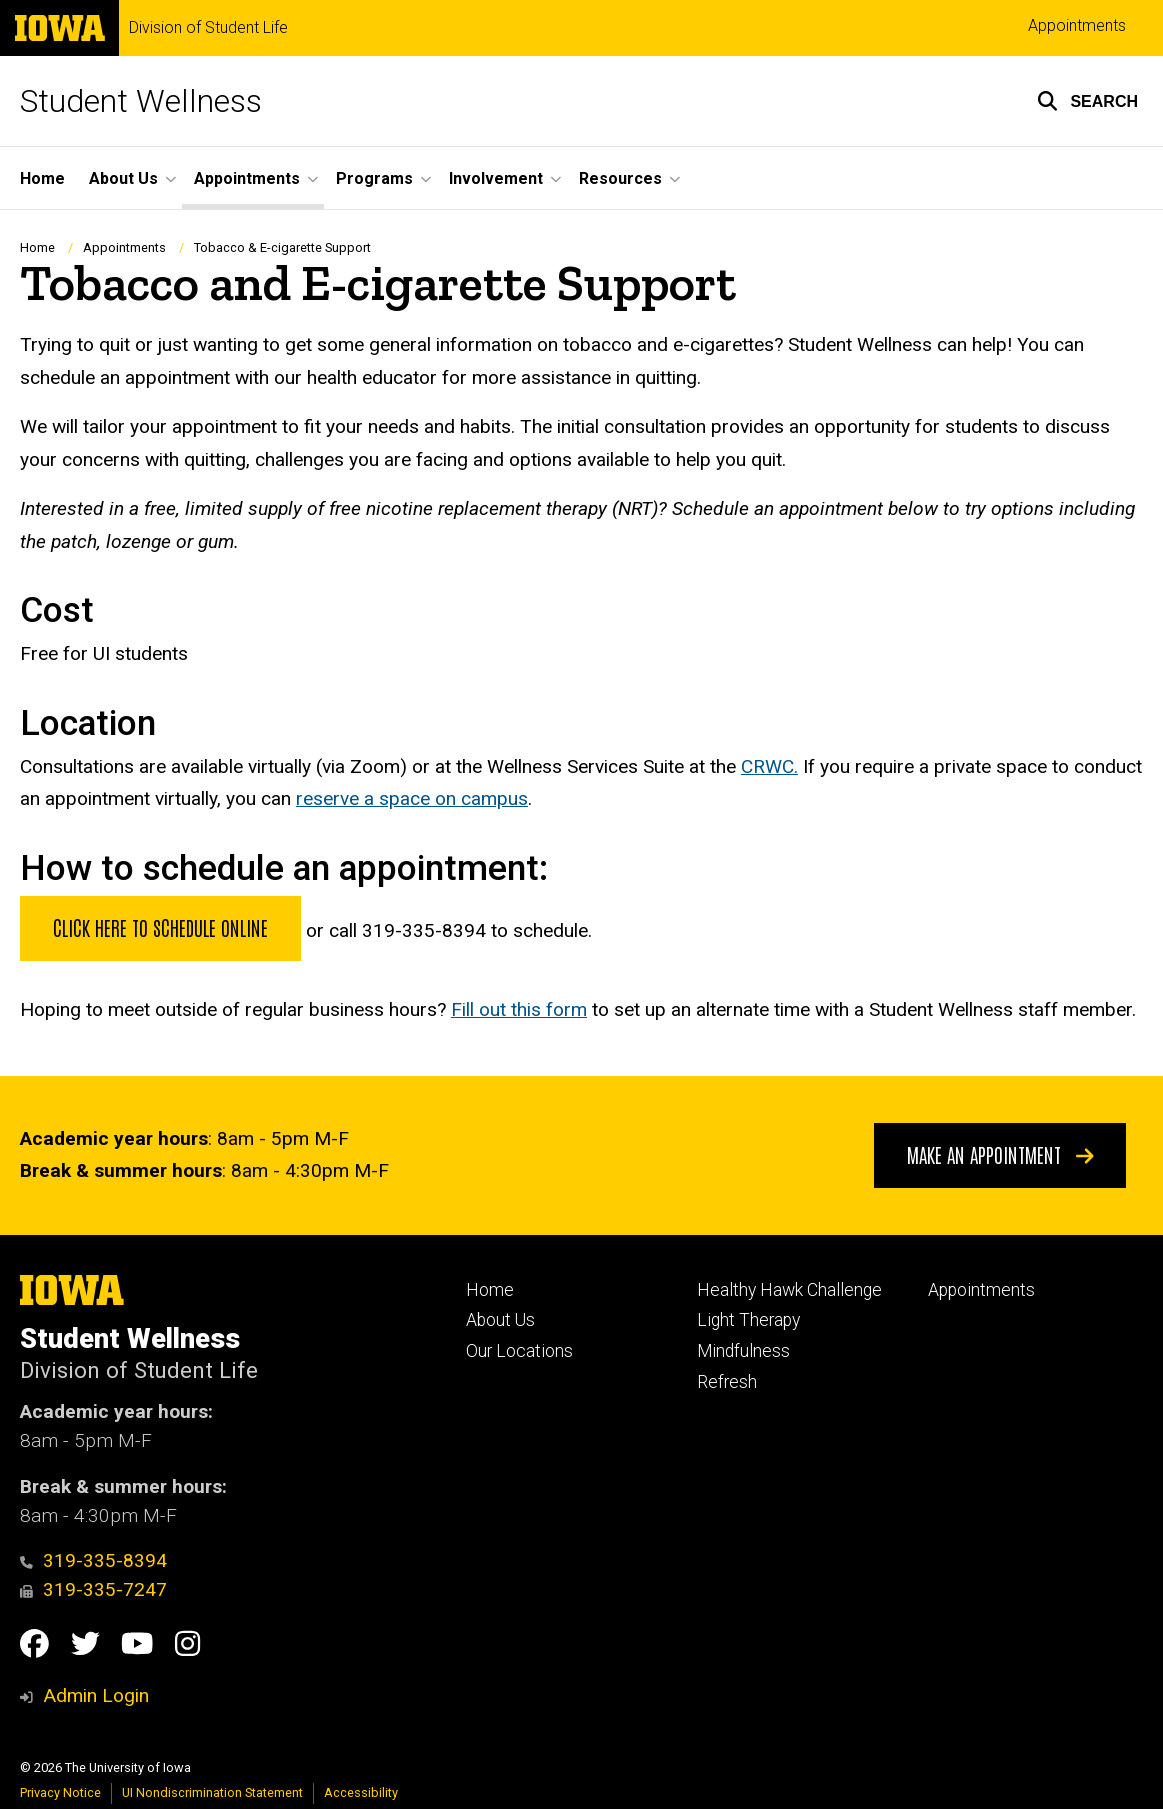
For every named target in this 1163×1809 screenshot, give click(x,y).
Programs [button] (374, 178)
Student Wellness (141, 101)
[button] (1087, 101)
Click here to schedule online (160, 927)
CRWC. (769, 766)
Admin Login (96, 1695)
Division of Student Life (208, 28)
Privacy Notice (60, 1792)
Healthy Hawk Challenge (789, 1290)
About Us (500, 1320)
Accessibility (361, 1792)
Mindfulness (743, 1351)
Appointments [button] (247, 178)
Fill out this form (519, 1009)
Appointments (1077, 25)
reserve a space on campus (412, 798)
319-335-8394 (93, 1560)
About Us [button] (123, 178)
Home (42, 178)
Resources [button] (620, 178)
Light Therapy (748, 1320)
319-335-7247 (93, 1589)
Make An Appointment (1000, 1154)
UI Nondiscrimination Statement (212, 1792)
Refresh (727, 1382)
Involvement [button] (496, 178)
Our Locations (519, 1351)
